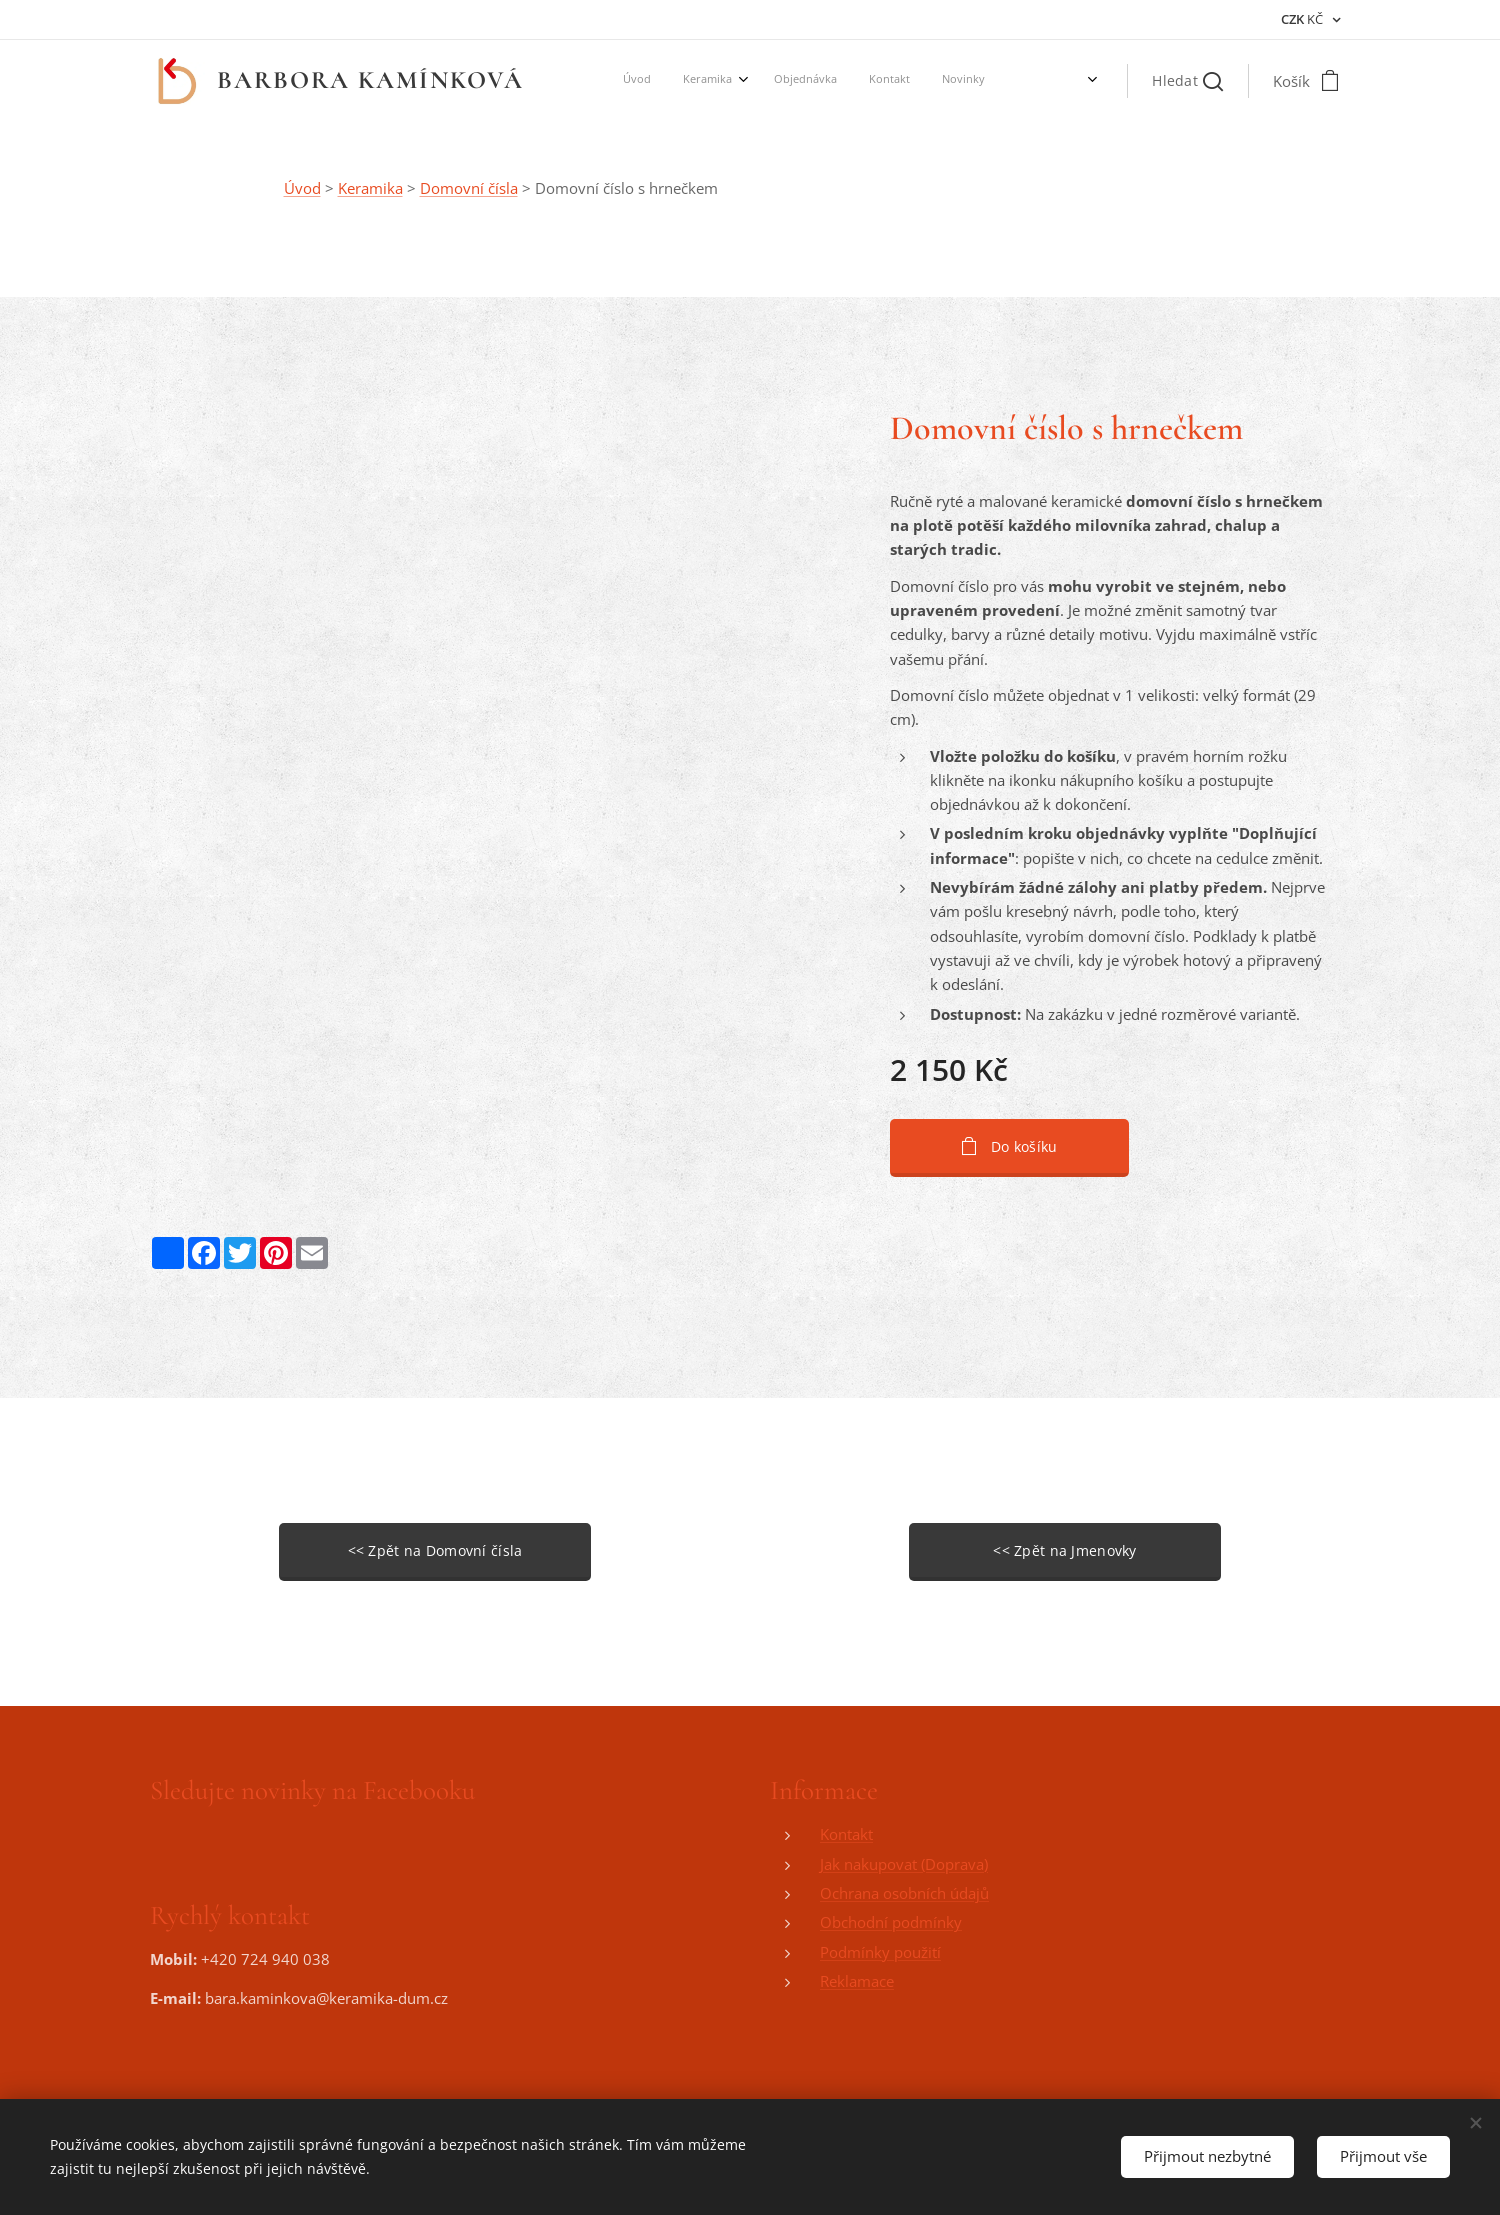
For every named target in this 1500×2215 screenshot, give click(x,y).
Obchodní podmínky (891, 1923)
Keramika (370, 188)
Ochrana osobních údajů (904, 1893)
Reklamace (857, 1981)
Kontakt (846, 1835)
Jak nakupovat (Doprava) (904, 1864)
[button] (1187, 81)
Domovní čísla (469, 188)
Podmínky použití (880, 1952)
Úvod (302, 188)
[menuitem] (766, 81)
